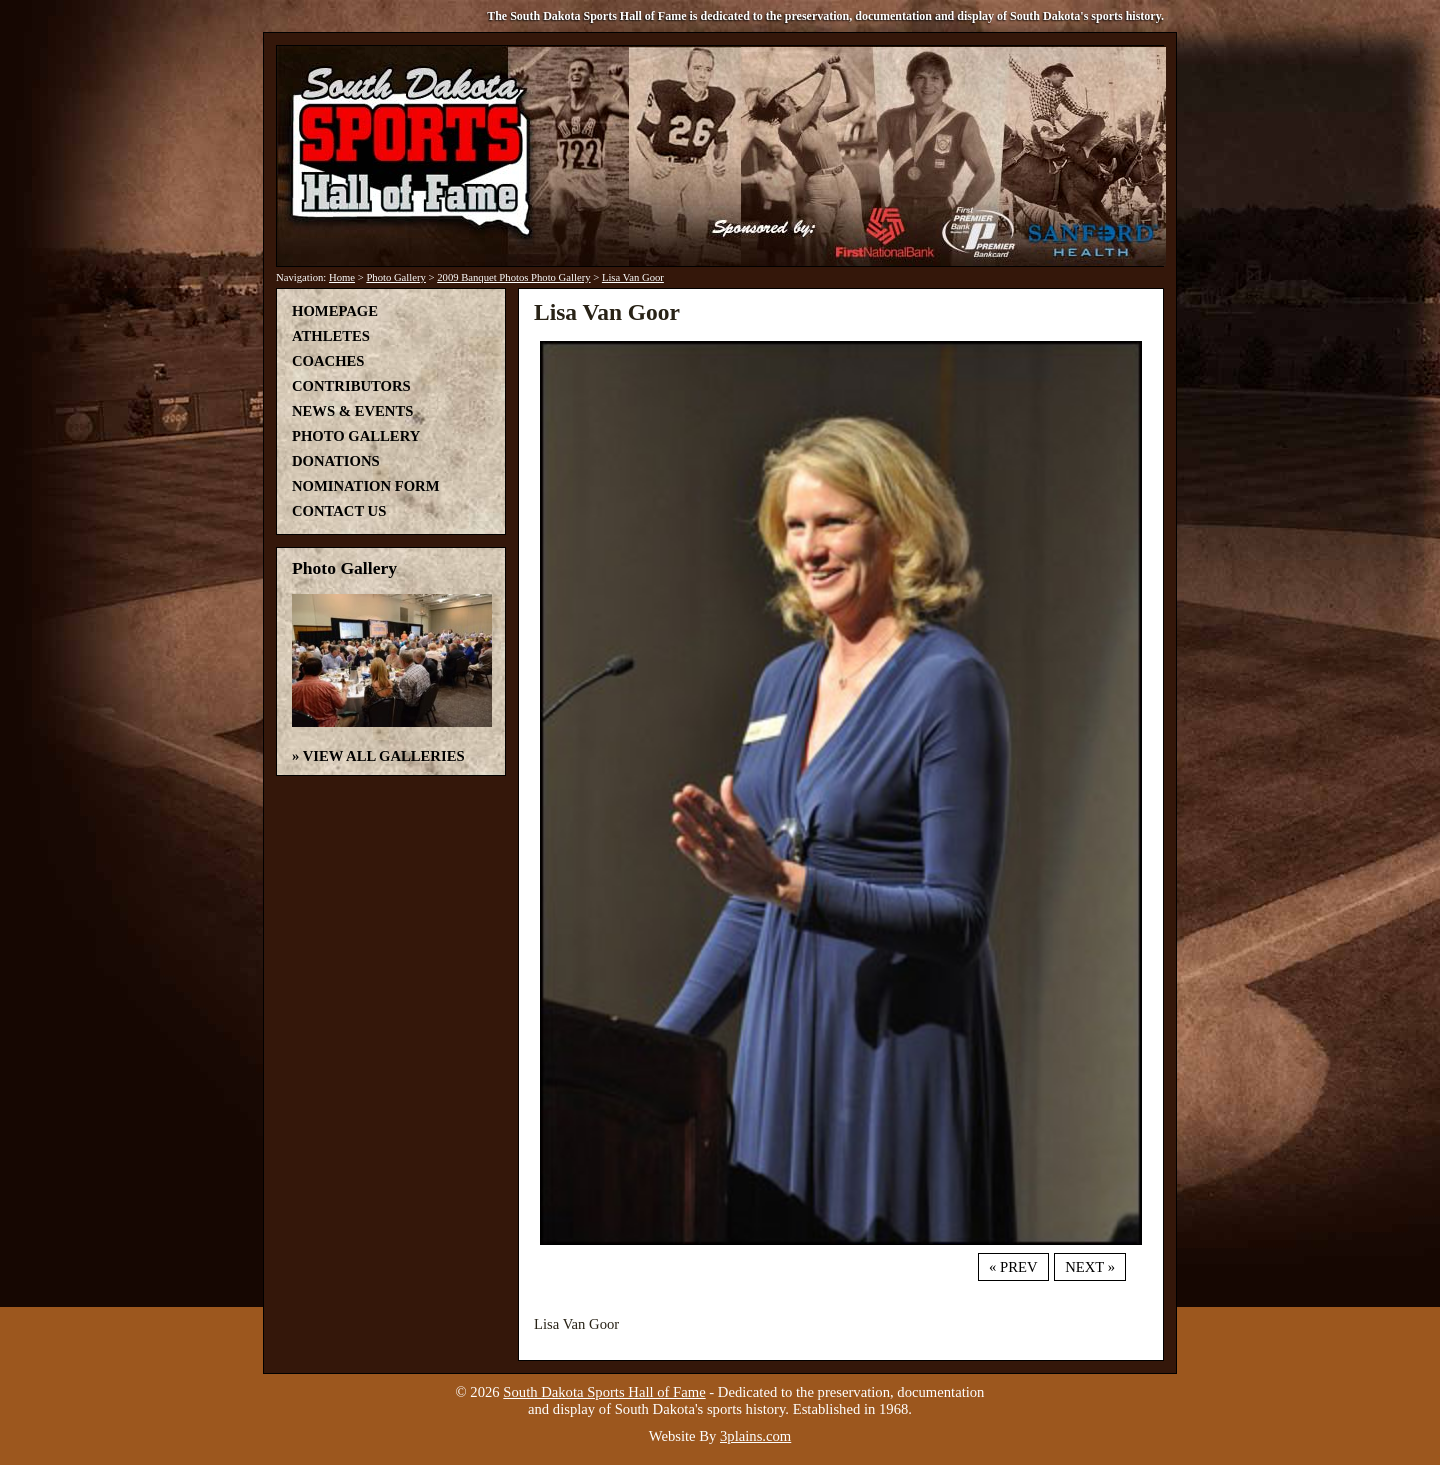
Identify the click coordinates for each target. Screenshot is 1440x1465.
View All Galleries (384, 756)
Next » (1090, 1267)
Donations (336, 461)
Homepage (335, 311)
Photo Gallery (396, 277)
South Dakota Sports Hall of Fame (604, 1392)
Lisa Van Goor (633, 277)
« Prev (1013, 1267)
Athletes (331, 336)
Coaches (328, 361)
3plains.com (755, 1436)
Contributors (351, 386)
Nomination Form (366, 486)
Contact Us (339, 511)
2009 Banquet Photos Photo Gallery (513, 277)
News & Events (352, 411)
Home (342, 277)
